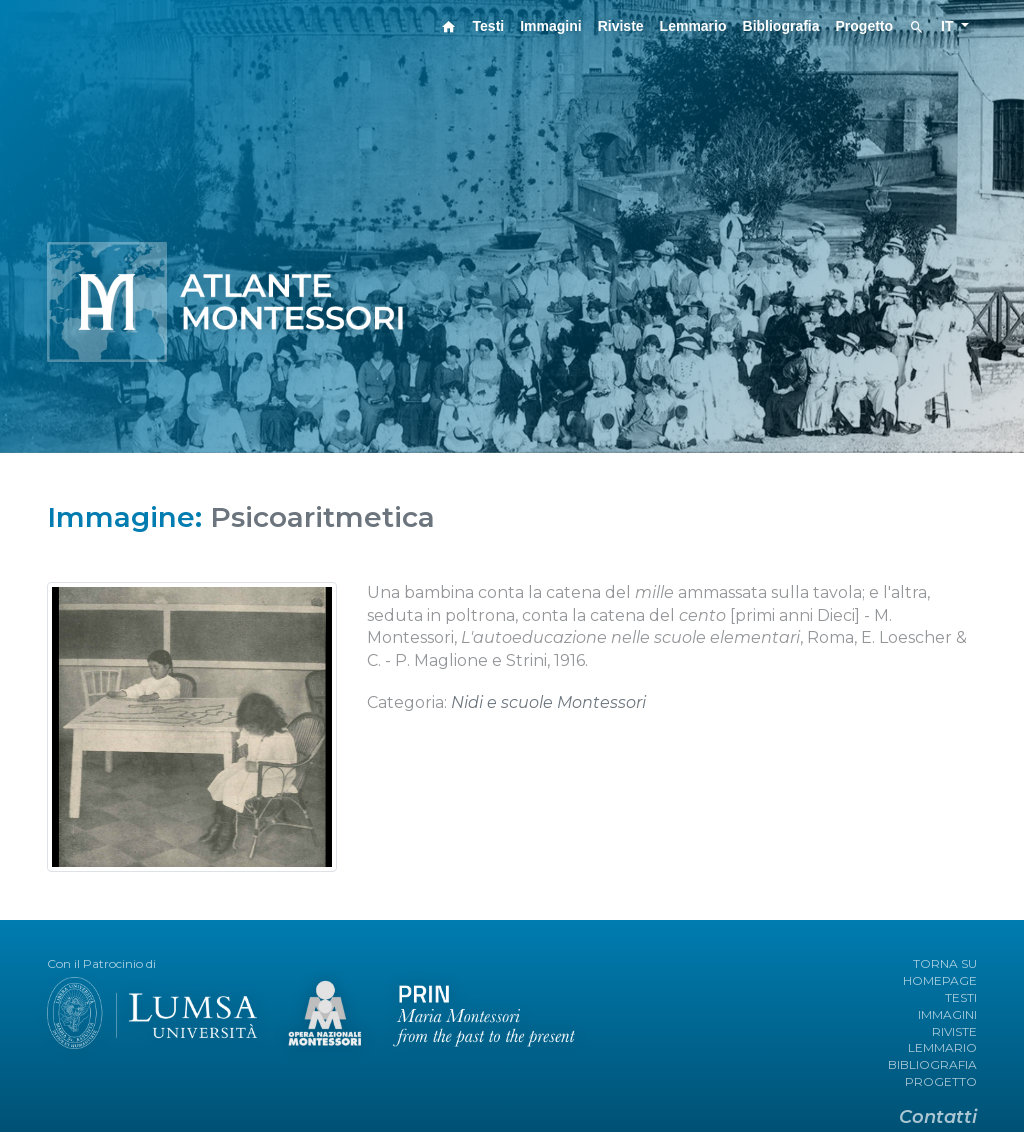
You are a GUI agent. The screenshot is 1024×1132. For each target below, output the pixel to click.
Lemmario (693, 26)
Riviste (621, 26)
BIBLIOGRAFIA (932, 1064)
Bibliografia (781, 26)
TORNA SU (945, 963)
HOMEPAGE (940, 980)
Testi (489, 26)
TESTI (961, 997)
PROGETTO (941, 1081)
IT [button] (949, 26)
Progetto (865, 26)
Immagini (550, 26)
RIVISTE (954, 1031)
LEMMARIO (942, 1047)
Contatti (938, 1117)
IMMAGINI (947, 1014)
